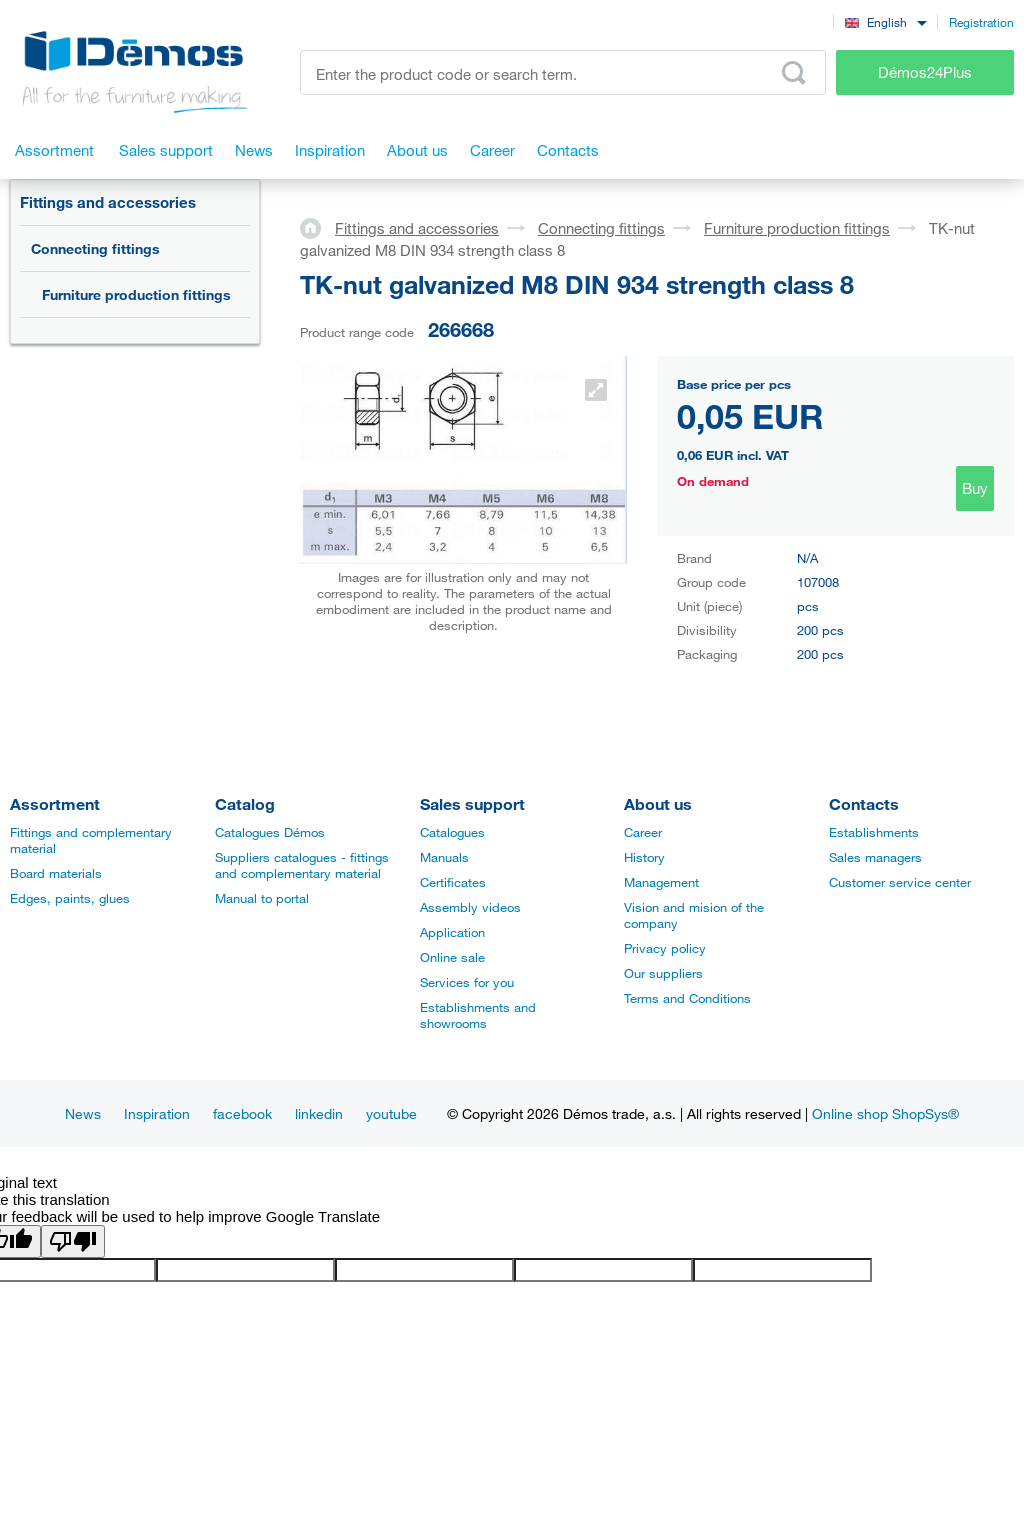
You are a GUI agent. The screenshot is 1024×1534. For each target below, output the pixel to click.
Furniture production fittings (136, 294)
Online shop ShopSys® (885, 1113)
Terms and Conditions (687, 998)
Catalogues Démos (270, 832)
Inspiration (157, 1113)
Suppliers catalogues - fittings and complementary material (302, 865)
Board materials (56, 873)
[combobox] (885, 21)
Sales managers (875, 857)
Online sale (452, 957)
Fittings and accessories (108, 202)
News (83, 1113)
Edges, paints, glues (70, 898)
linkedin (319, 1113)
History (644, 857)
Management (661, 882)
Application (452, 932)
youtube (391, 1113)
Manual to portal (262, 898)
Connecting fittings (95, 248)
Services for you (467, 982)
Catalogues (452, 832)
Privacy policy (665, 948)
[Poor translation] (73, 1241)
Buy (975, 488)
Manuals (444, 857)
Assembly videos (470, 907)
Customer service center (900, 882)
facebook (242, 1113)
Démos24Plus (925, 72)
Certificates (453, 882)
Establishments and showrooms (478, 1015)
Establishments (874, 832)
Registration (981, 22)
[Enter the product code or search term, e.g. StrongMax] (563, 72)
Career (643, 832)
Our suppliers (663, 973)
